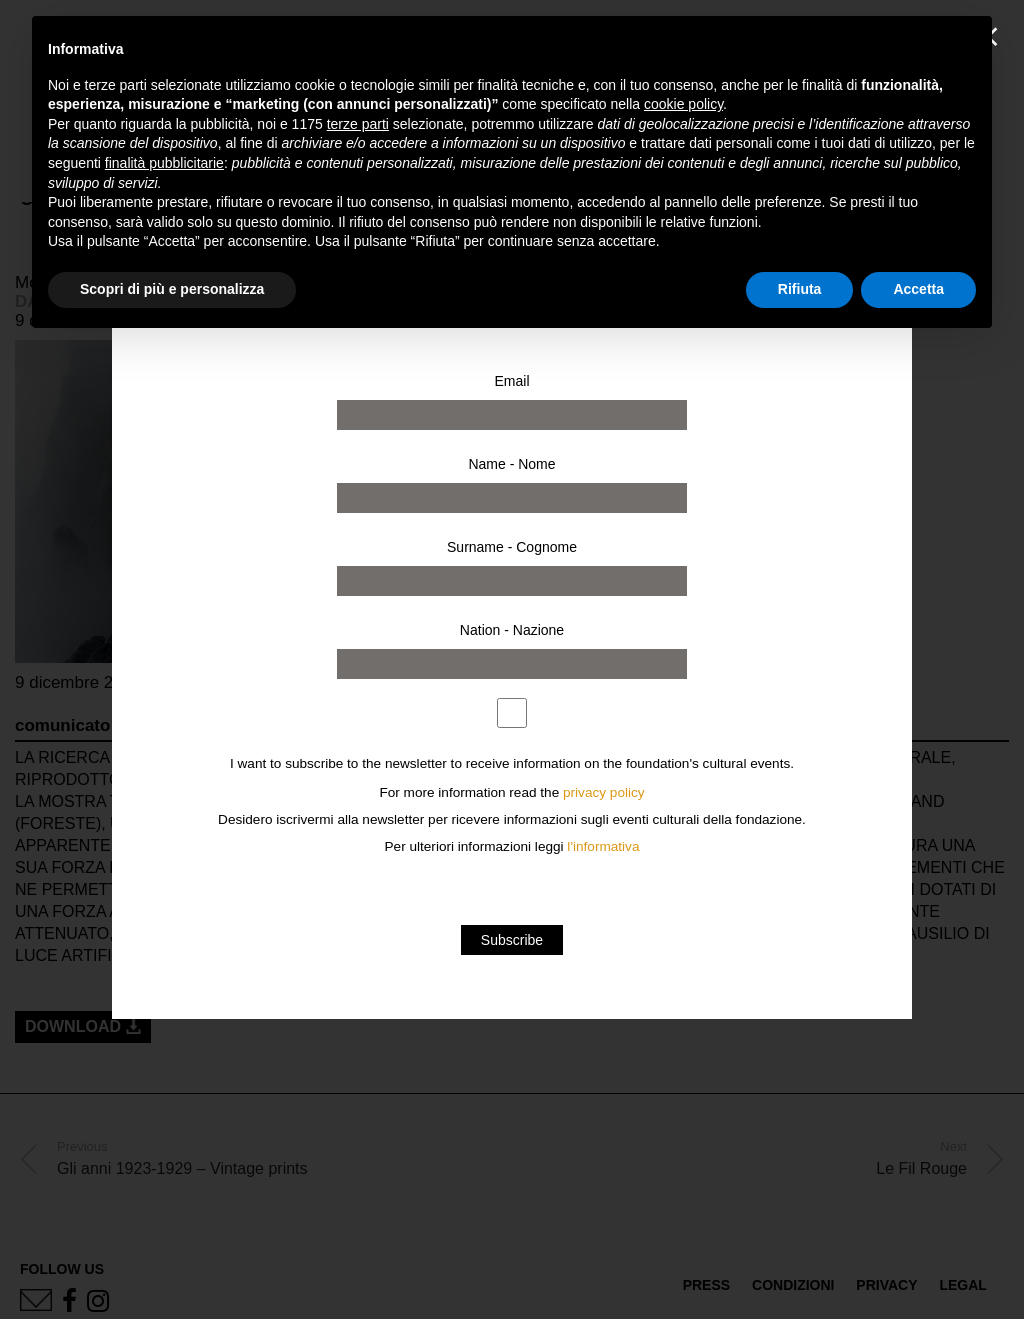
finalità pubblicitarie (164, 163)
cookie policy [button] (683, 104)
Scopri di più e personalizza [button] (172, 289)
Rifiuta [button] (800, 289)
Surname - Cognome (512, 547)
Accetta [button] (918, 289)
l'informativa (603, 846)
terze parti (358, 124)
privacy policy (604, 792)
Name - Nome (511, 464)
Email (511, 381)
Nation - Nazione (512, 630)
